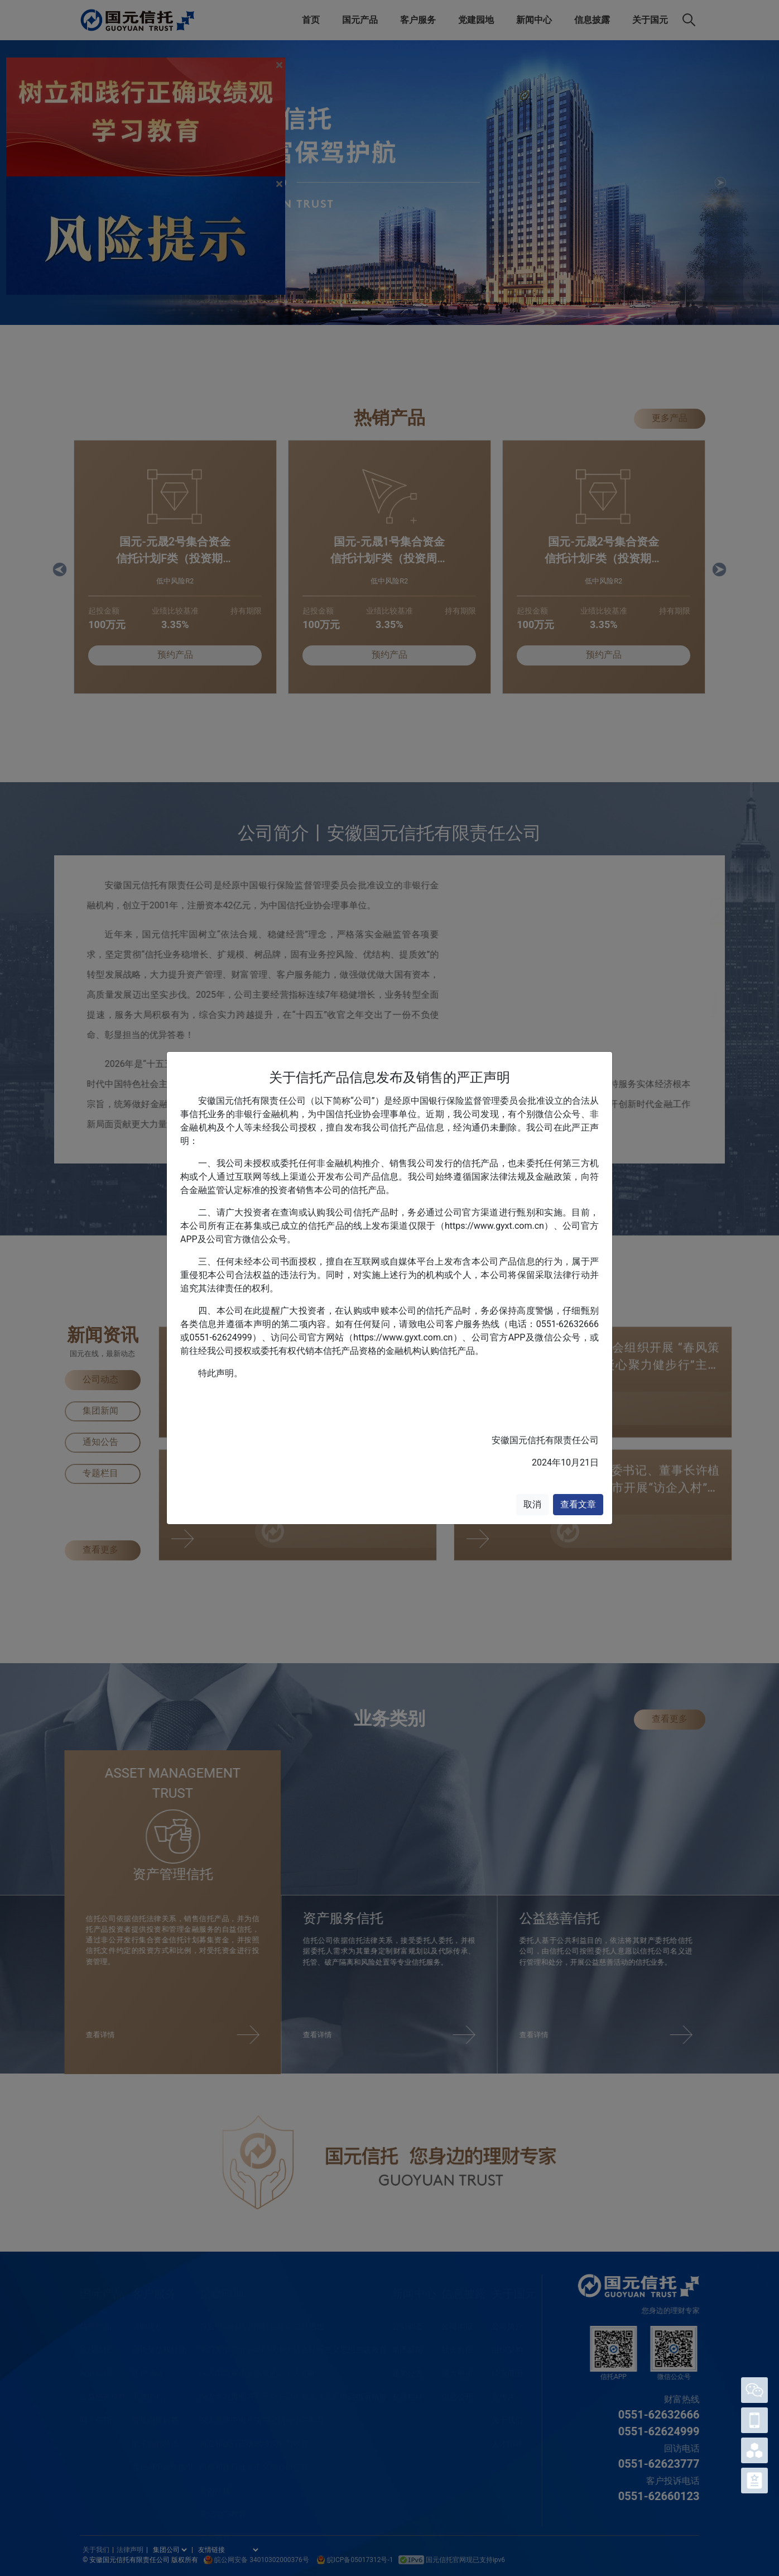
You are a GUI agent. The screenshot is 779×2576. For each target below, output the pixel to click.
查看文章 (578, 1504)
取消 (532, 1504)
